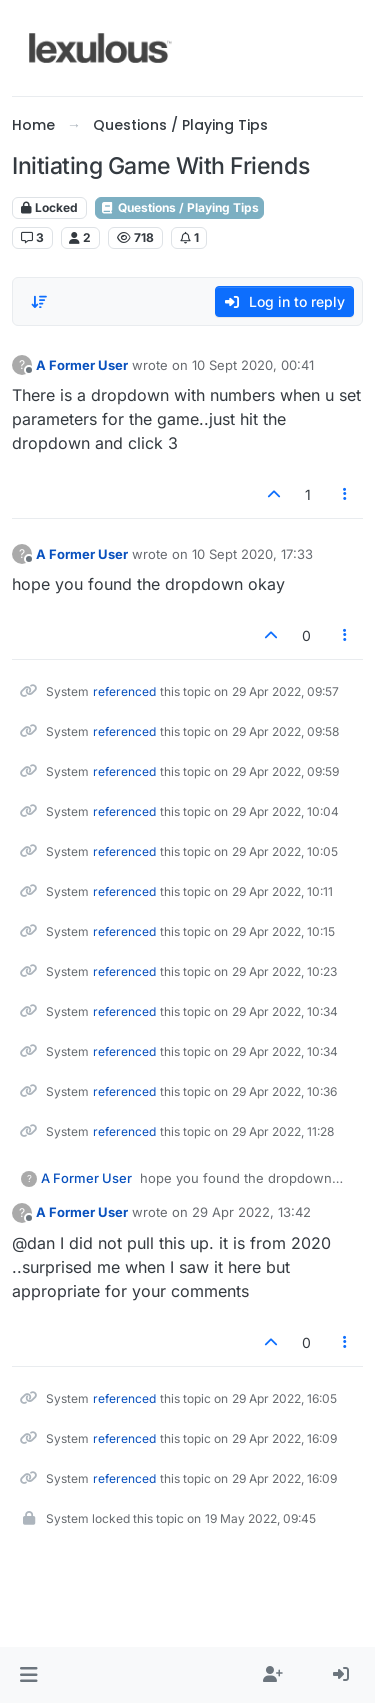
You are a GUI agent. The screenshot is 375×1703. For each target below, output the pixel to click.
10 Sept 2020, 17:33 (252, 554)
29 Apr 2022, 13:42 (251, 1212)
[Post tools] (346, 494)
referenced (124, 691)
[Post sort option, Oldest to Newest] (39, 302)
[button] (28, 1675)
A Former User (82, 365)
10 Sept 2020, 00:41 (253, 365)
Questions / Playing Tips (179, 207)
